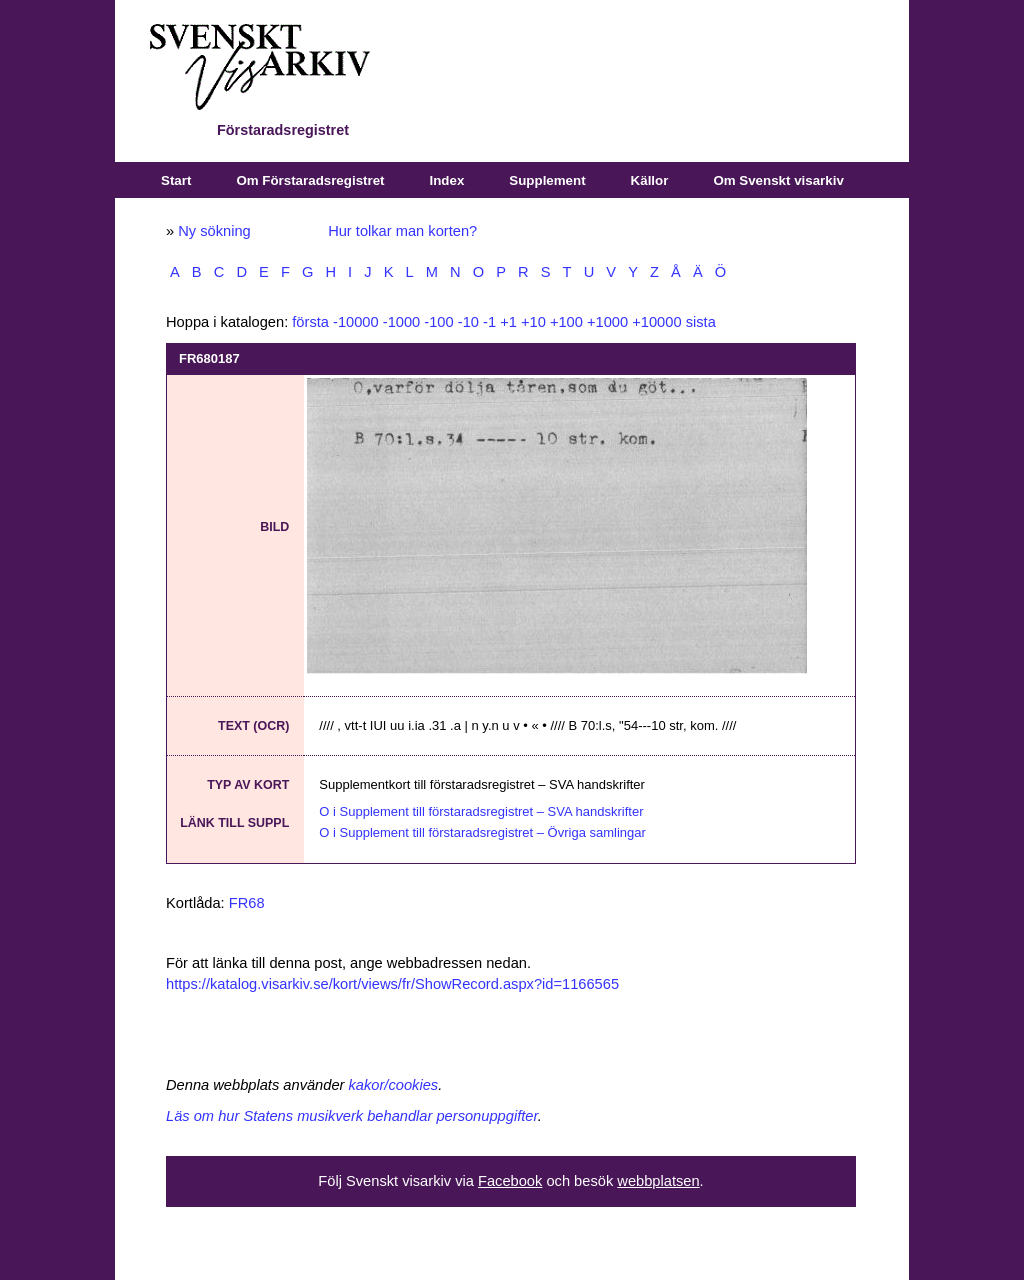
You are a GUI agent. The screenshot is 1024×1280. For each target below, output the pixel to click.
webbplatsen (658, 1181)
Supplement (547, 180)
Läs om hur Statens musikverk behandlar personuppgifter (352, 1116)
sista (701, 322)
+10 (533, 322)
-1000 (402, 322)
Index (447, 180)
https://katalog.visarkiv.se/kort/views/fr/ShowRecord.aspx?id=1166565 (392, 984)
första (310, 322)
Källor (650, 180)
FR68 (247, 903)
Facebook (510, 1181)
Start (176, 180)
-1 (489, 322)
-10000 (356, 322)
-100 (438, 322)
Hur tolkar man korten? (402, 231)
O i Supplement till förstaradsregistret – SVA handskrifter (481, 811)
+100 (566, 322)
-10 (468, 322)
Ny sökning (214, 231)
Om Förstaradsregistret (310, 180)
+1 (508, 322)
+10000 (656, 322)
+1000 (607, 322)
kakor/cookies (394, 1085)
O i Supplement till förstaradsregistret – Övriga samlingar (482, 832)
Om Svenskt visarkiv (778, 180)
